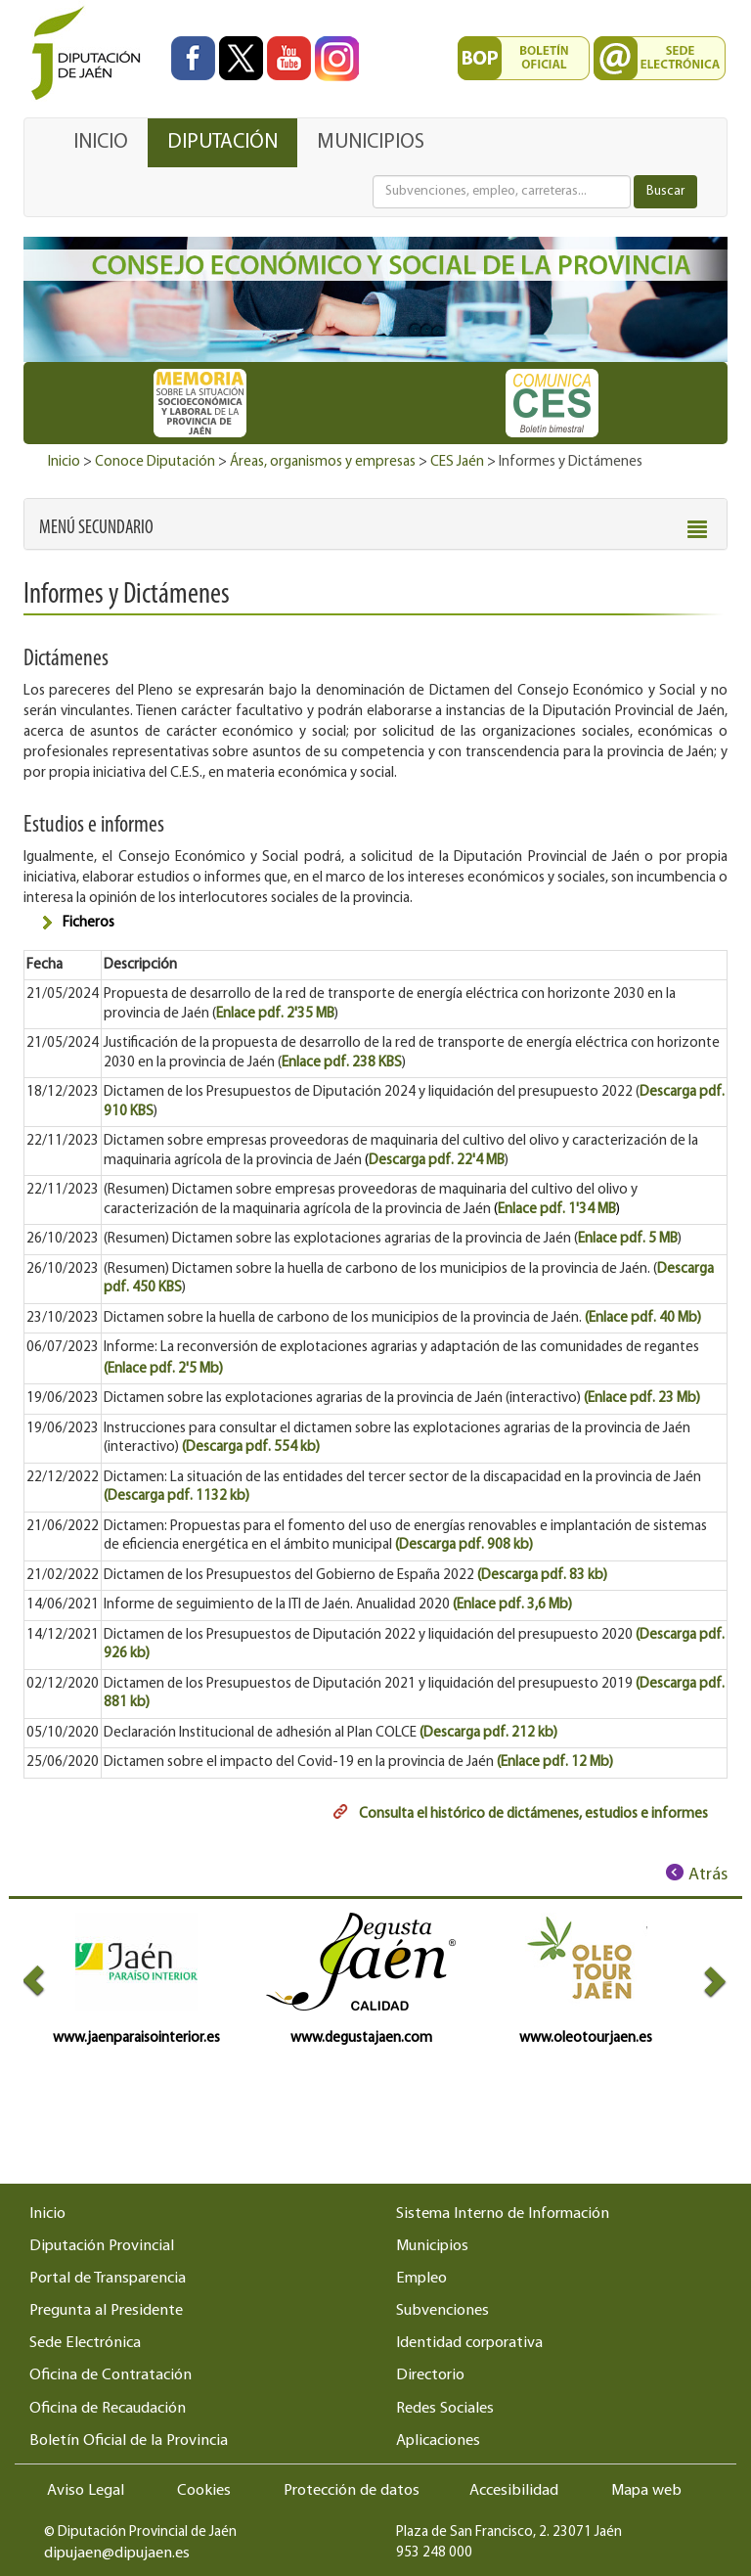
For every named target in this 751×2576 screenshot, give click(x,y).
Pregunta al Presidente (106, 2311)
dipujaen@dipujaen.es (117, 2553)
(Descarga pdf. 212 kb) (488, 1733)
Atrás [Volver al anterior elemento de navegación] (708, 1875)
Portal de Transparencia (107, 2278)
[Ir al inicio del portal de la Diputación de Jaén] (90, 54)
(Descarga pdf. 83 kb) (543, 1575)
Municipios (432, 2246)
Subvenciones (442, 2311)
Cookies (204, 2491)
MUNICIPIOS (370, 142)
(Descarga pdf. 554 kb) (251, 1447)
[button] (96, 528)
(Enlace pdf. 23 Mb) (642, 1398)
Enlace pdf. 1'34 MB (557, 1209)
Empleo (421, 2278)
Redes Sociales (445, 2409)
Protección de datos (352, 2491)
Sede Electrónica (85, 2343)
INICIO (100, 142)
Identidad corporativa (469, 2343)
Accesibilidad (513, 2491)
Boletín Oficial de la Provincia (128, 2441)
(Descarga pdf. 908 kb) (464, 1545)
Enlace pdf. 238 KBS (342, 1063)
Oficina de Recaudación (107, 2409)
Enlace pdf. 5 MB (628, 1239)
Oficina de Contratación (110, 2375)
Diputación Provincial (101, 2246)
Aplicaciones (438, 2441)
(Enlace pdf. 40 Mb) (643, 1318)
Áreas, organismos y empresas (323, 462)
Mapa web (646, 2491)
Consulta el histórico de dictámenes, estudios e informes (533, 1814)
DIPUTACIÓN (222, 142)
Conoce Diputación (155, 462)
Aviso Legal (85, 2491)
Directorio (430, 2375)
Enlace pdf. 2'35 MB (275, 1014)
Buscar (665, 191)
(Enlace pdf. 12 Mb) (555, 1762)
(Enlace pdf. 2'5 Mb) (163, 1369)
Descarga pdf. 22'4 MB (437, 1160)
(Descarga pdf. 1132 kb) (176, 1496)
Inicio (64, 462)
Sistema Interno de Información (502, 2214)
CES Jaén (457, 462)
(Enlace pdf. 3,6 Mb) (512, 1605)
